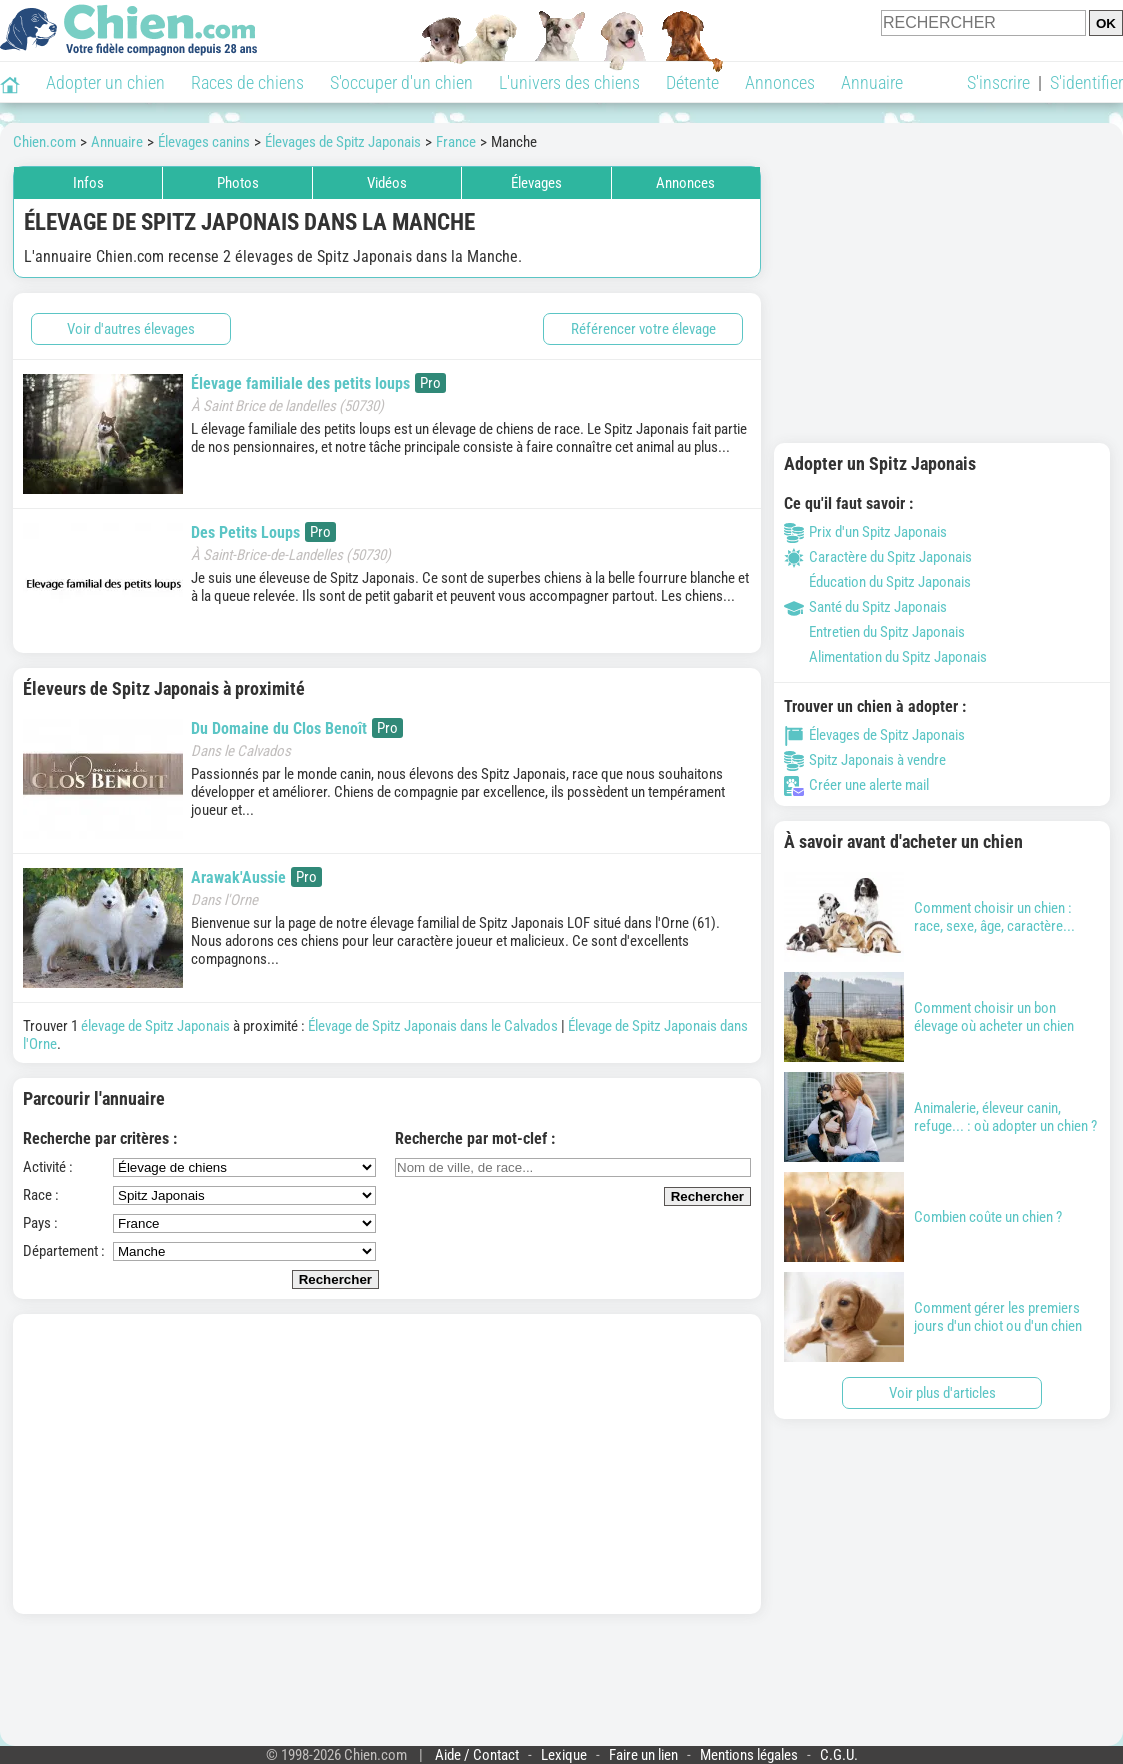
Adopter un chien (105, 82)
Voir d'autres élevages (131, 329)
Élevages (536, 183)
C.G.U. (839, 1755)
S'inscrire (998, 82)
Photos (238, 183)
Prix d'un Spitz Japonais (865, 532)
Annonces (780, 82)
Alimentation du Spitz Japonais (885, 657)
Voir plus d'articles (942, 1393)
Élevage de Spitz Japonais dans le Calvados (433, 1026)
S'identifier (1086, 82)
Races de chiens (247, 82)
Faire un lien (643, 1755)
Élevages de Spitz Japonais (874, 735)
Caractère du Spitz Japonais (878, 557)
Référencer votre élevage (643, 329)
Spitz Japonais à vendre (865, 760)
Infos (88, 183)
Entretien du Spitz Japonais (874, 632)
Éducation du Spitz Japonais (877, 582)
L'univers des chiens (569, 82)
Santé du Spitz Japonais (865, 607)
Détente (692, 82)
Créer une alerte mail (856, 785)
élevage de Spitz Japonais (155, 1026)
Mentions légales (749, 1755)
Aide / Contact (477, 1755)
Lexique (564, 1755)
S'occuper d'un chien (401, 82)
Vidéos (387, 183)
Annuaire (872, 82)
